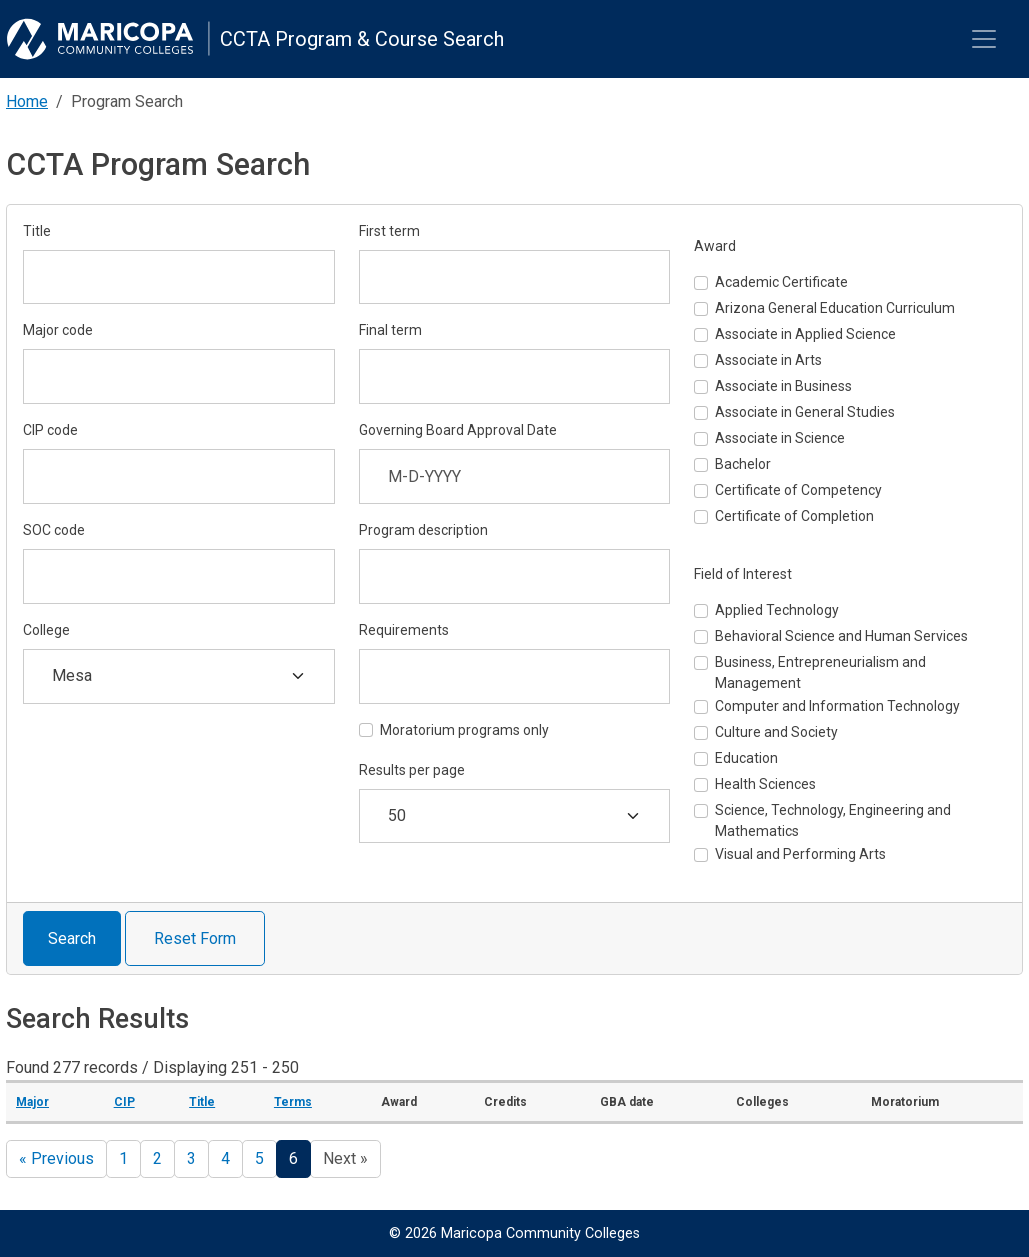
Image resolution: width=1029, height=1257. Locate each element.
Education (746, 758)
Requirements (404, 630)
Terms (293, 1102)
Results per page (412, 770)
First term (389, 231)
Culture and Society (776, 732)
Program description (423, 530)
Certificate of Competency (798, 490)
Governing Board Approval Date (458, 430)
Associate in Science (780, 438)
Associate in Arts (768, 360)
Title (37, 231)
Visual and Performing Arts (800, 854)
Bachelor (743, 464)
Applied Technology (777, 610)
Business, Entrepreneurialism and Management (820, 672)
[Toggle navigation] (984, 39)
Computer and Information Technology (837, 706)
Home (27, 101)
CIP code (50, 430)
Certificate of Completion (794, 516)
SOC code (54, 530)
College (46, 630)
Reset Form (195, 938)
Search (72, 938)
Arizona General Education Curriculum (835, 308)
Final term (390, 330)
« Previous (56, 1158)
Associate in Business (783, 386)
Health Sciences (765, 784)
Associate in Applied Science (805, 334)
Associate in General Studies (805, 412)
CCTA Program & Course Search (362, 39)
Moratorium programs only (464, 730)
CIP (124, 1102)
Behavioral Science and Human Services (841, 636)
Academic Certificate (781, 282)
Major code (58, 330)
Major (32, 1102)
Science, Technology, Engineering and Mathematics (833, 820)
